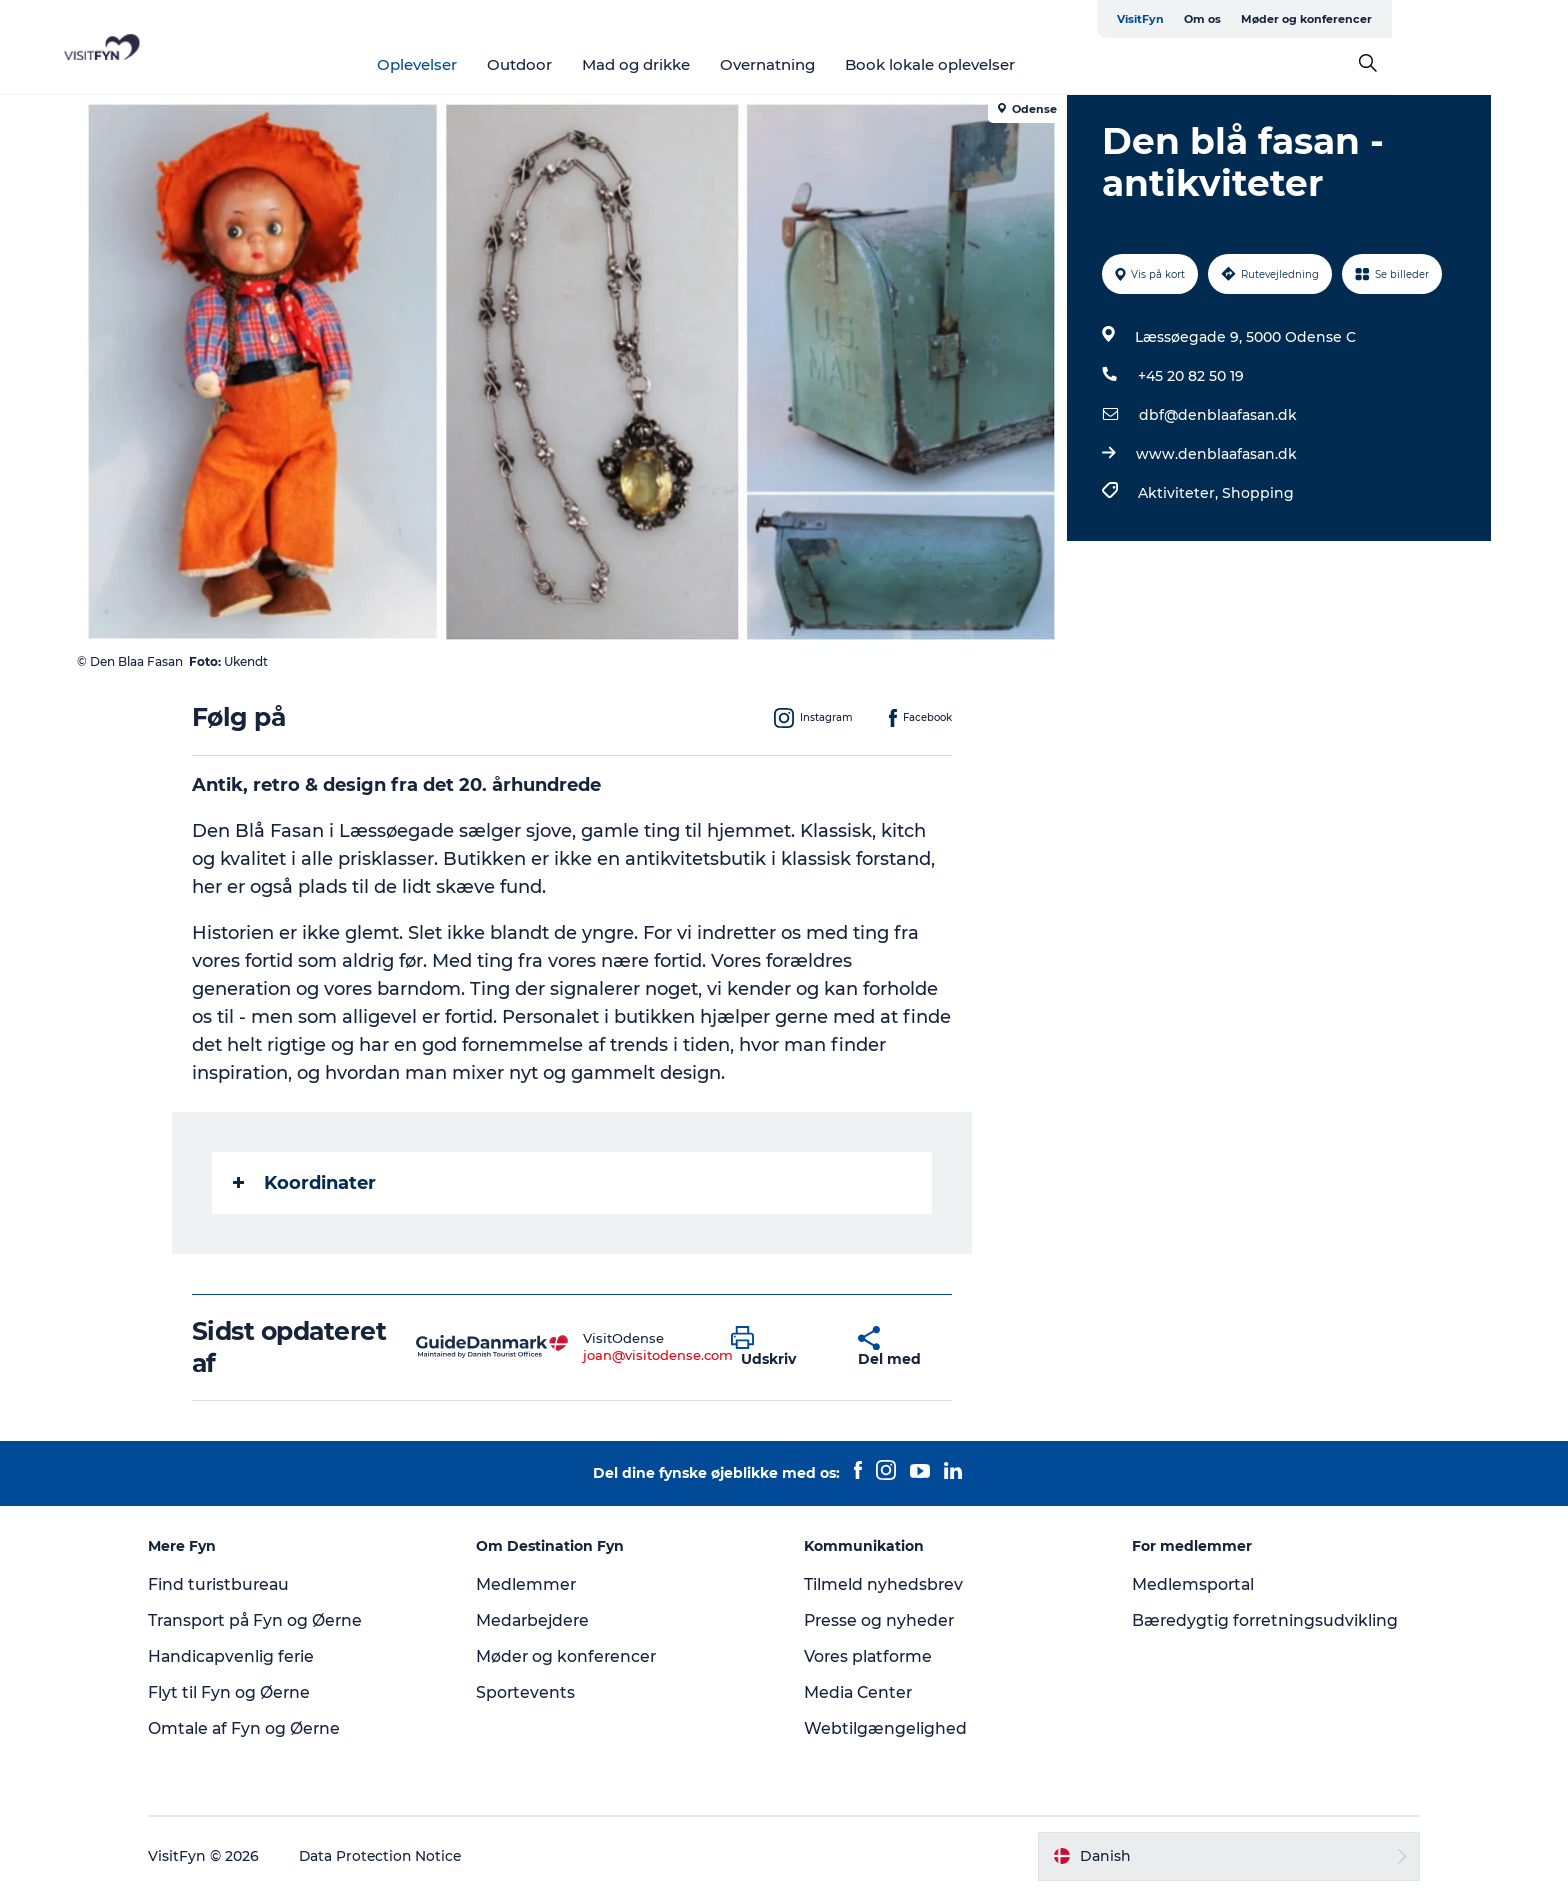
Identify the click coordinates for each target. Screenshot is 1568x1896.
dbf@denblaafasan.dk (1217, 415)
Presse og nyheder (880, 1620)
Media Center (859, 1692)
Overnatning (855, 64)
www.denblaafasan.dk (1215, 454)
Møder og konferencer (1423, 19)
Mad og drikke (724, 64)
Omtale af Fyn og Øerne (261, 1728)
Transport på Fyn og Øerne (273, 1620)
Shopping (1257, 493)
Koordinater (305, 1183)
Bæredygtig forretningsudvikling (1258, 1620)
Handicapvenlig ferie (248, 1656)
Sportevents (534, 1692)
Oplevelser (505, 64)
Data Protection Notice (398, 1856)
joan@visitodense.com (659, 1355)
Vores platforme (869, 1656)
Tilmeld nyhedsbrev (884, 1584)
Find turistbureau (236, 1584)
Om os (1319, 19)
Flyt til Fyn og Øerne (245, 1692)
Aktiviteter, (1179, 493)
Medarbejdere (542, 1620)
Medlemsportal (1186, 1584)
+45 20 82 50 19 (1190, 376)
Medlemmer (534, 1584)
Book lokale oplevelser (1018, 64)
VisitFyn (1257, 19)
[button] (780, 1347)
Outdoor (607, 64)
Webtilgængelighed (885, 1728)
